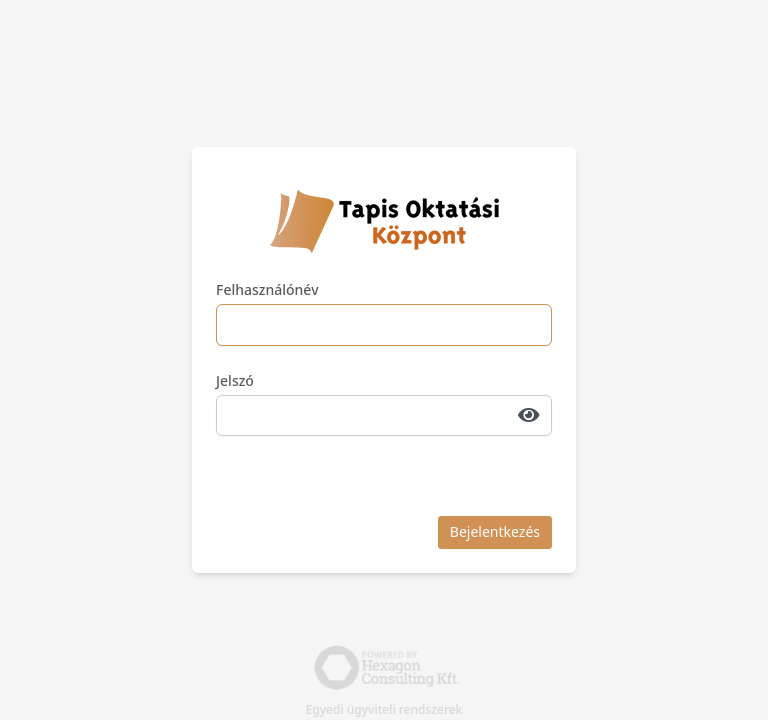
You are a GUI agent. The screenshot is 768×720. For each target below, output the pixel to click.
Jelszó (235, 380)
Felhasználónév (267, 289)
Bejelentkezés (495, 531)
